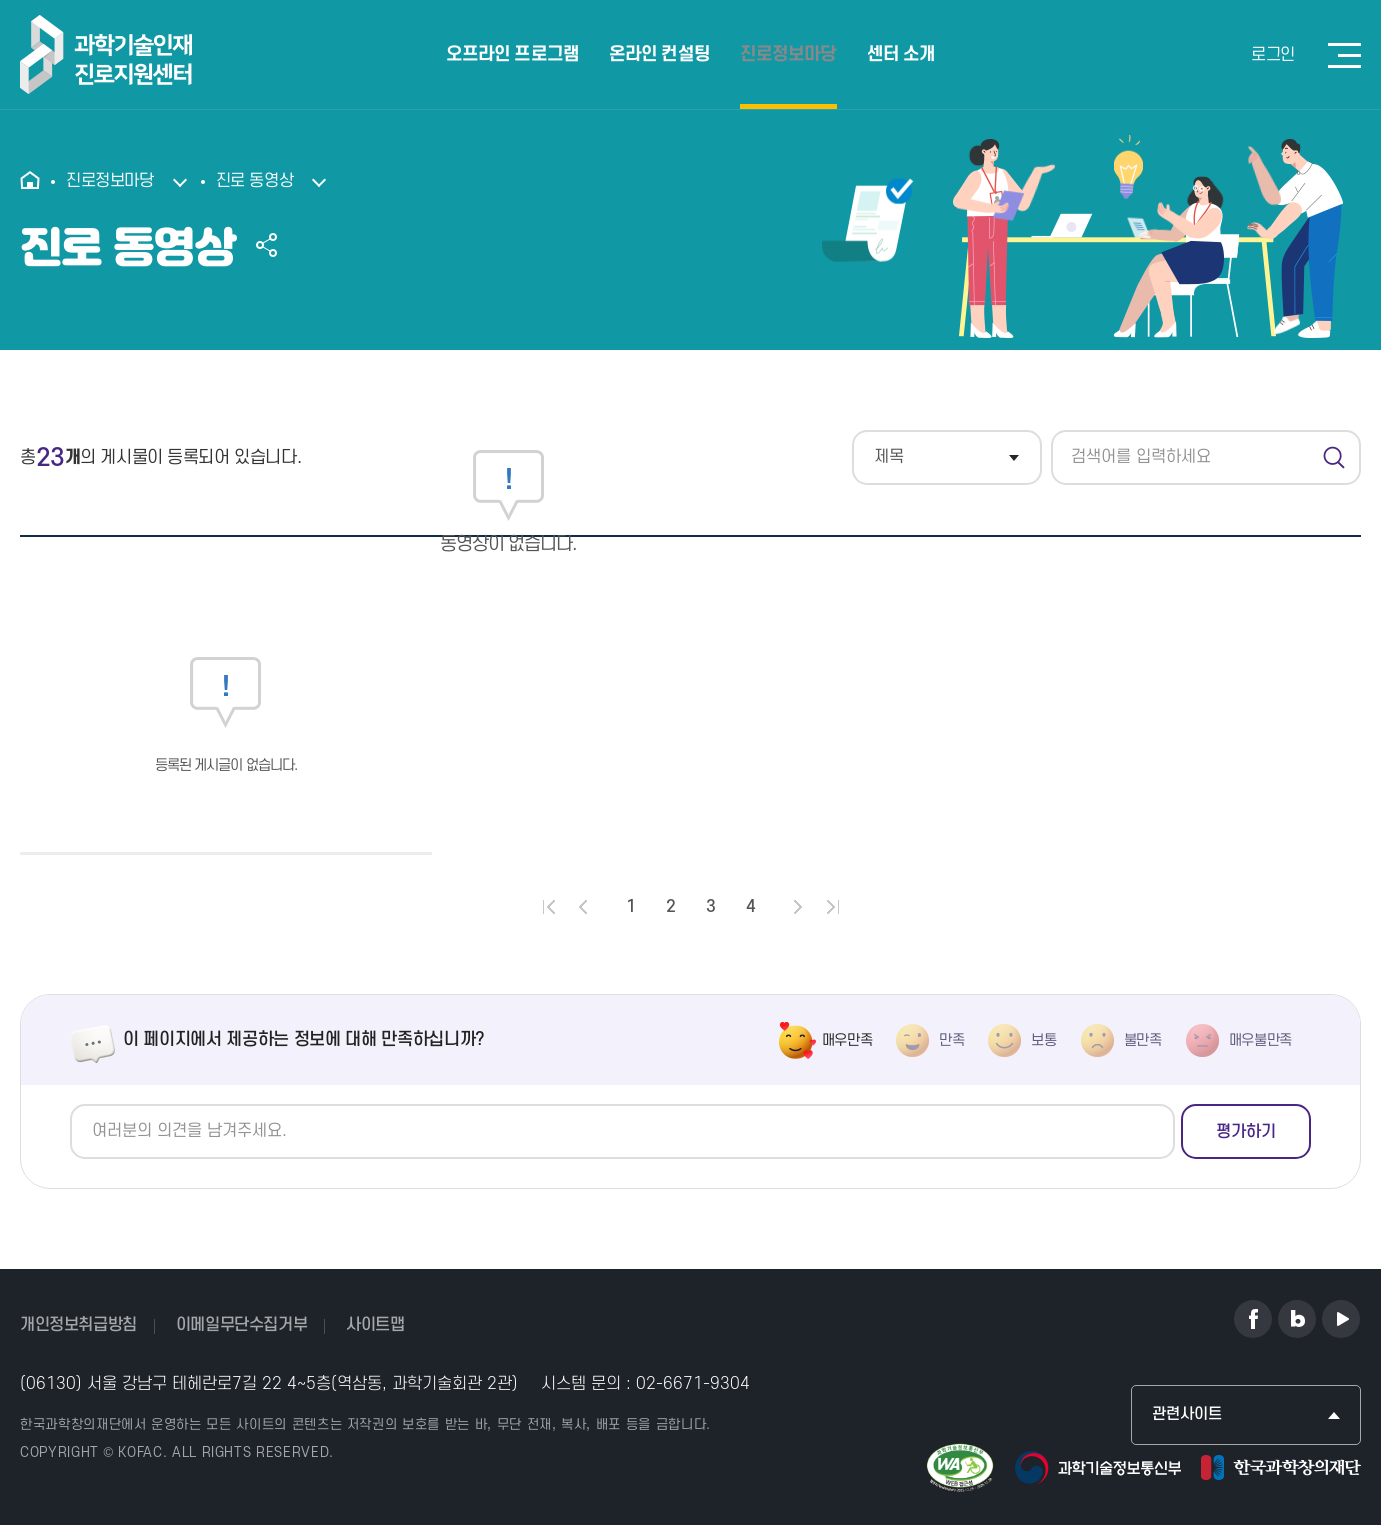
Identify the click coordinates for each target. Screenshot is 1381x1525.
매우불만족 (1260, 1040)
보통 (1043, 1040)
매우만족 (847, 1040)
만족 (951, 1040)
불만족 (1143, 1040)
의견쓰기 (70, 1104)
